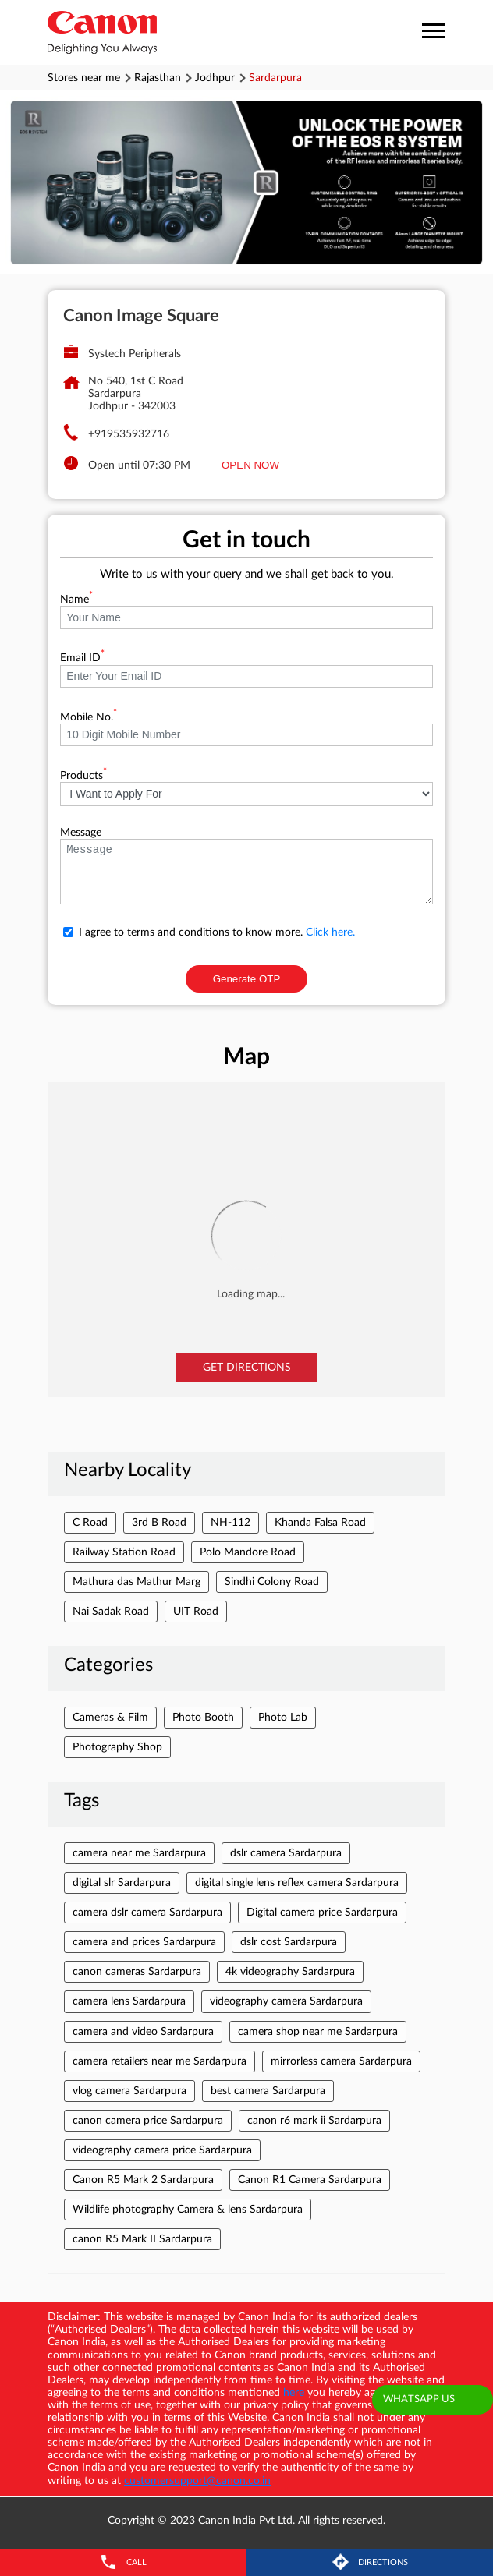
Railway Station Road (124, 1552)
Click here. (330, 932)
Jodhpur (215, 78)
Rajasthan (157, 78)
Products (83, 775)
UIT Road (195, 1611)
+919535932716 (128, 434)
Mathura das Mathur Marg (136, 1581)
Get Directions (247, 1367)
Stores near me (84, 78)
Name (76, 599)
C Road (90, 1522)
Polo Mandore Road (248, 1552)
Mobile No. (88, 717)
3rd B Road (159, 1522)
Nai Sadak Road (111, 1611)
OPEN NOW (250, 465)
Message (80, 832)
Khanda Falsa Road (320, 1522)
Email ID (82, 658)
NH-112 (230, 1522)
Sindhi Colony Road (272, 1581)
